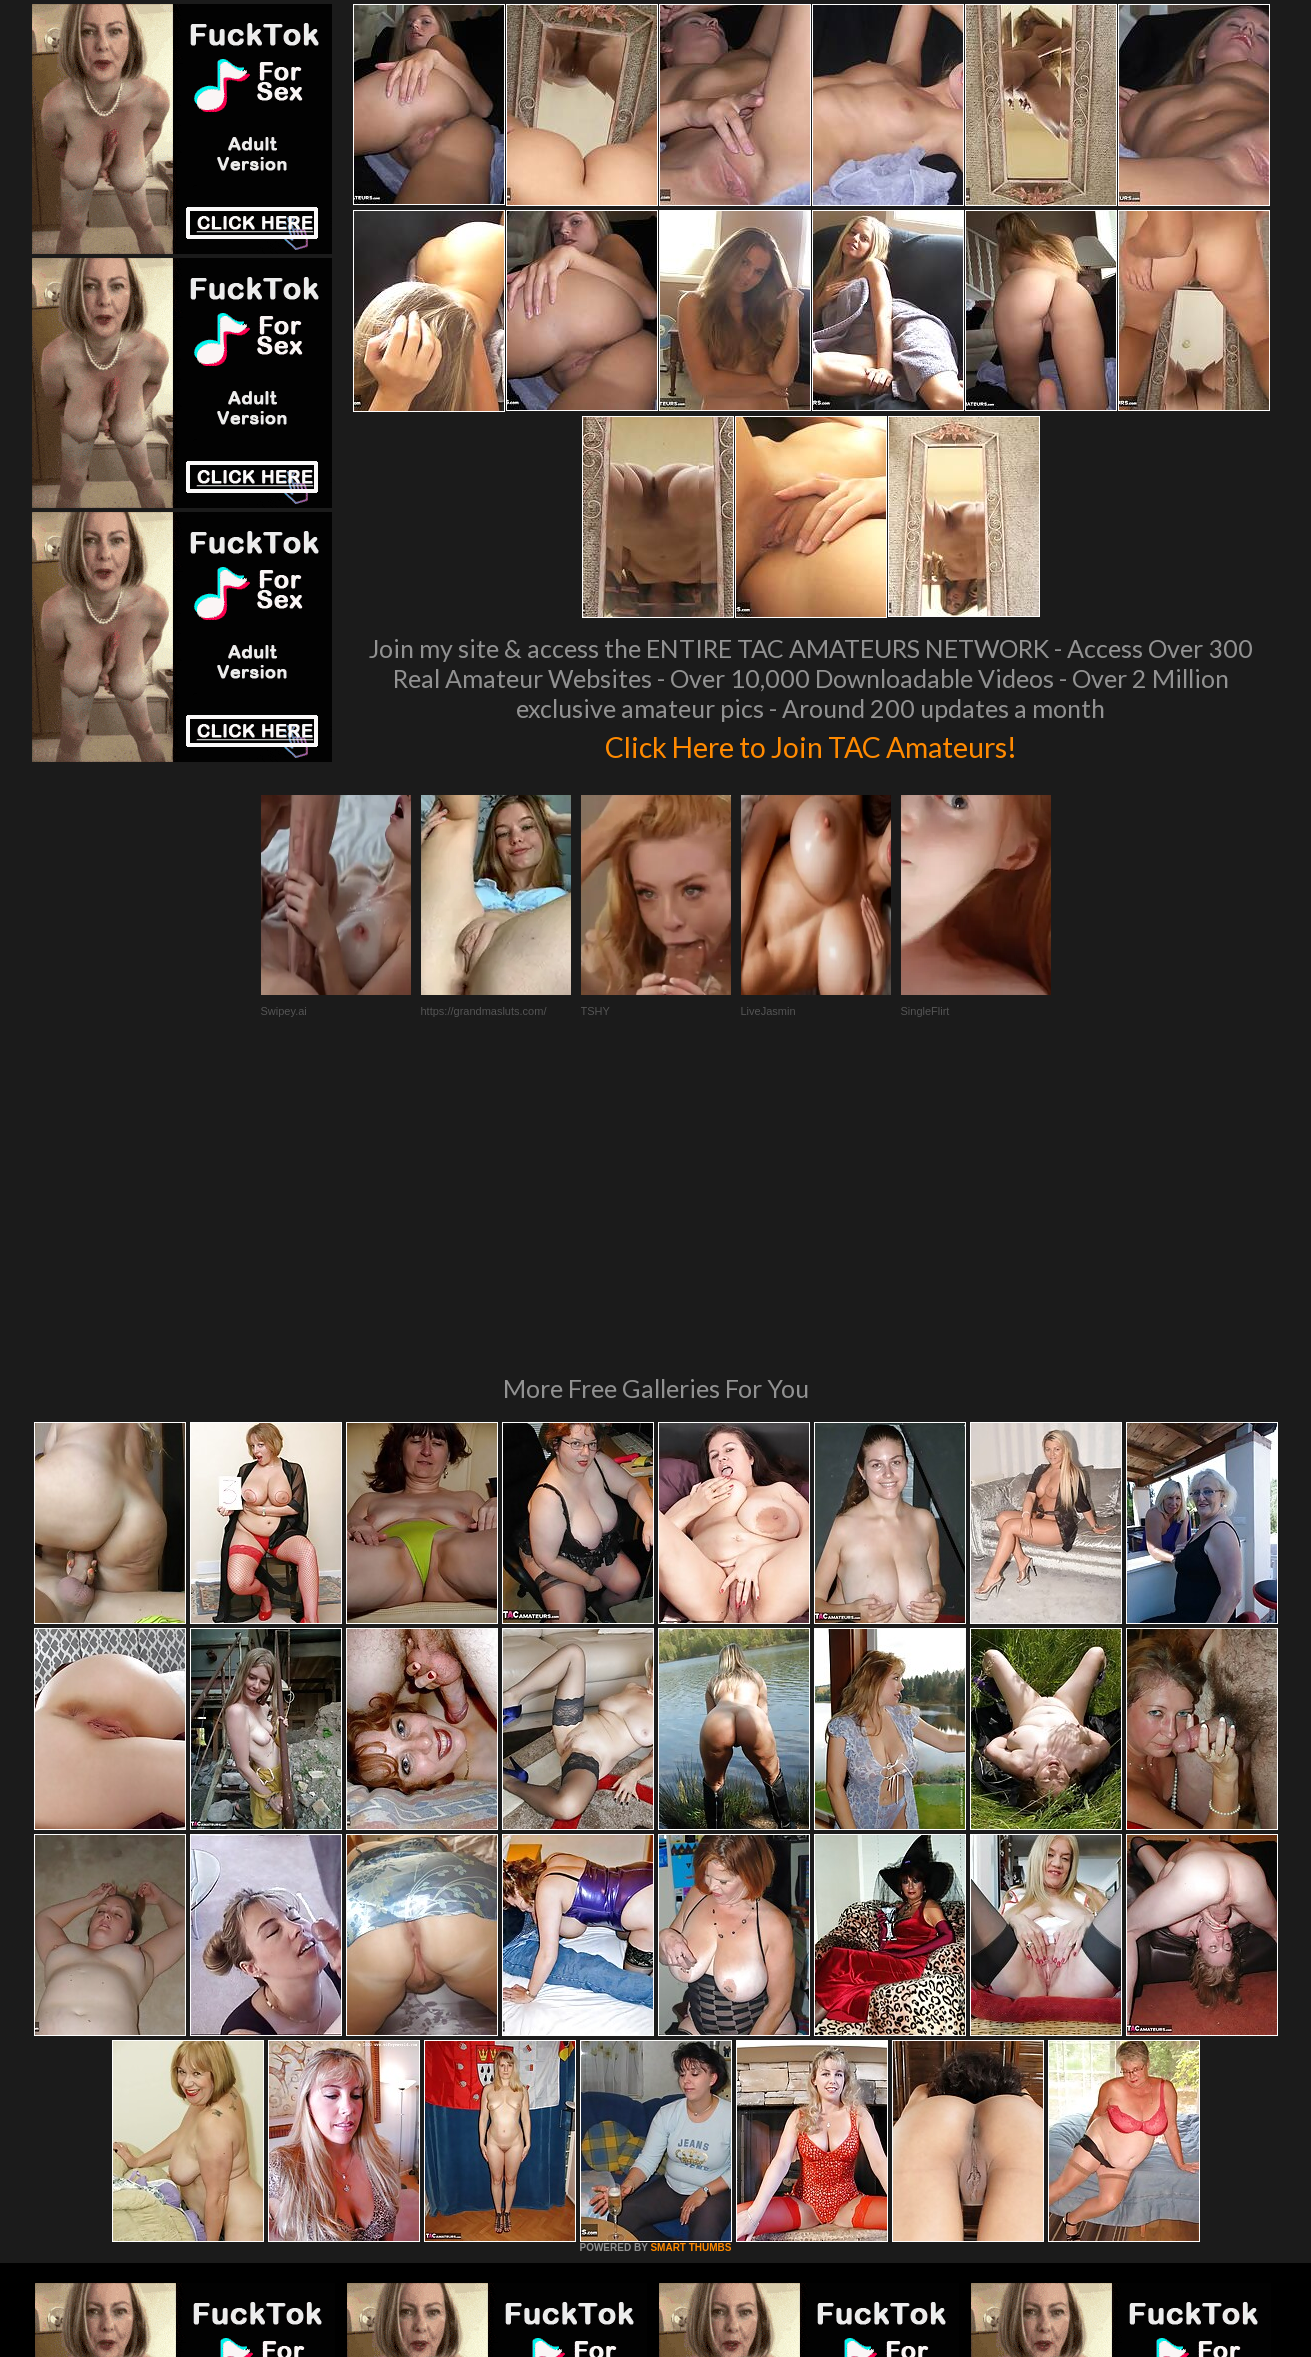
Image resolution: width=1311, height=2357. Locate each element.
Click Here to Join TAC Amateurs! (810, 744)
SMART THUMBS (690, 1974)
